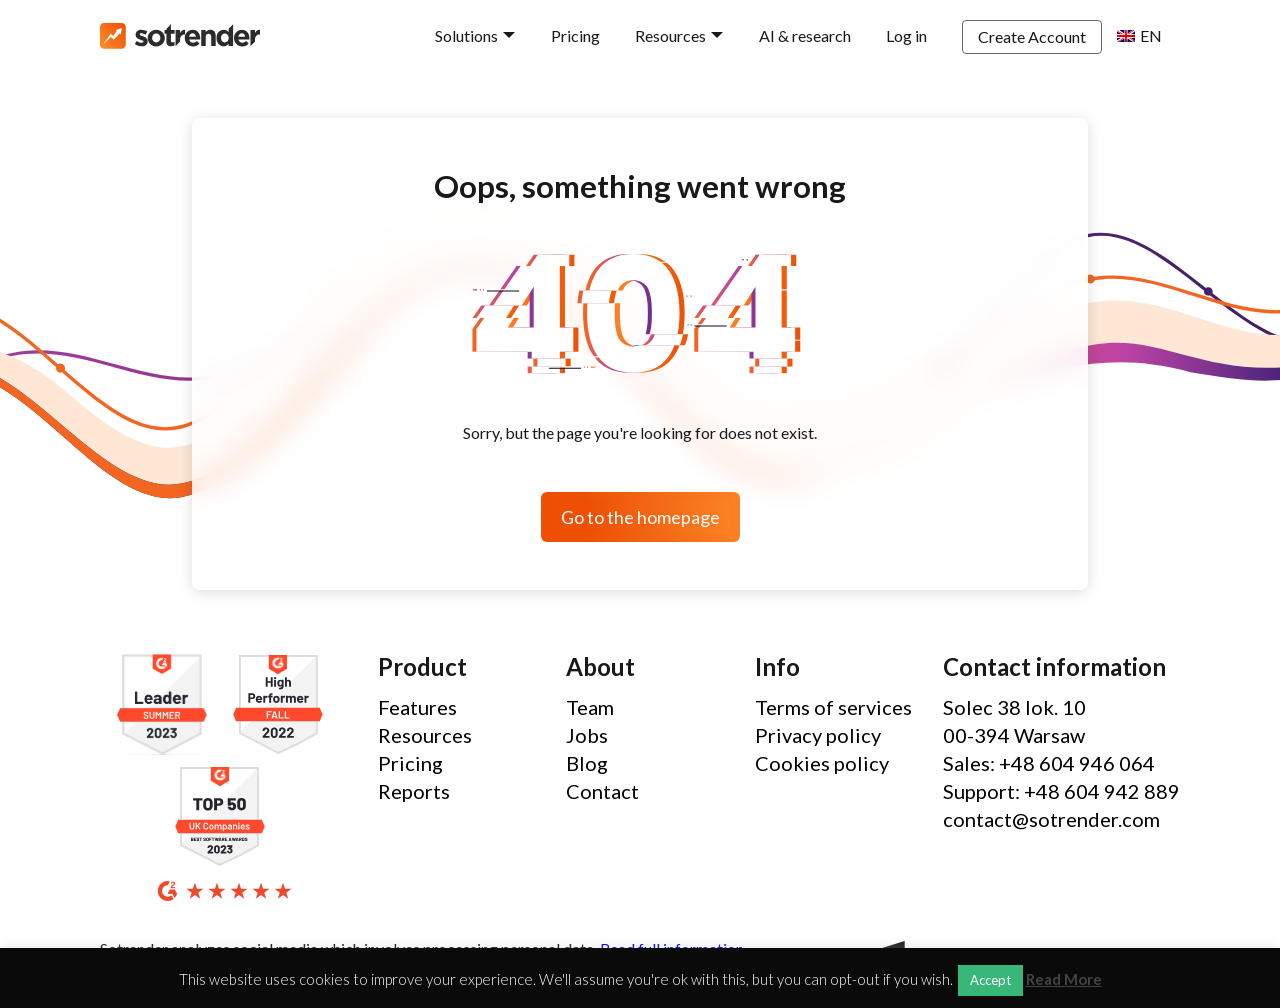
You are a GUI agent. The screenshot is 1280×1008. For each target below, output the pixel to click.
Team (590, 707)
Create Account (1032, 36)
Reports (414, 791)
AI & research (805, 35)
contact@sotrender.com (1051, 819)
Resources (670, 35)
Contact (602, 791)
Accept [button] (990, 980)
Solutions (466, 35)
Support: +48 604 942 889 (1061, 791)
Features (417, 707)
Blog (587, 763)
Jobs (587, 735)
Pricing (575, 35)
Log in (906, 35)
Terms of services (833, 707)
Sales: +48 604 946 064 (1049, 763)
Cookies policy (822, 763)
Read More (1064, 979)
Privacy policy (818, 735)
